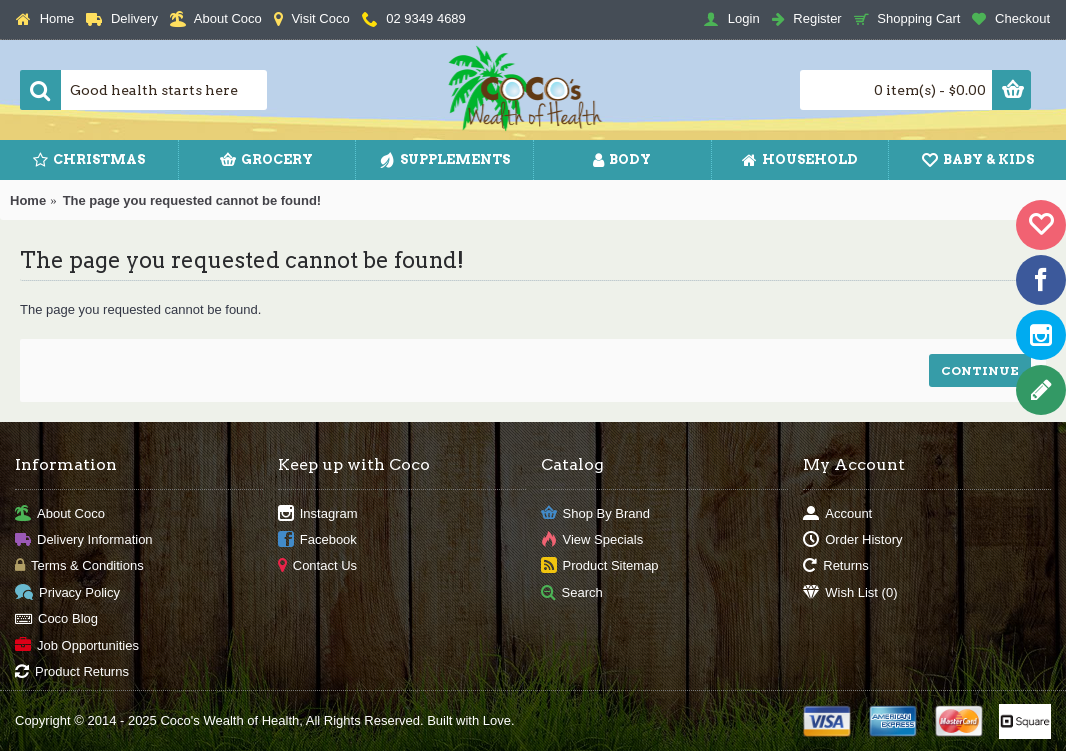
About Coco (60, 513)
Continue (980, 370)
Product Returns (72, 672)
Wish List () (850, 592)
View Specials (592, 540)
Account (837, 513)
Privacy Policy (67, 592)
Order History (852, 540)
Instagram (318, 513)
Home (28, 200)
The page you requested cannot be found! (192, 200)
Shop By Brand (595, 513)
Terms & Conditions (79, 566)
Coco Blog (56, 619)
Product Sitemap (600, 566)
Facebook (317, 540)
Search (572, 592)
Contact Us (317, 566)
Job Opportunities (77, 645)
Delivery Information (84, 540)
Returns (836, 566)
